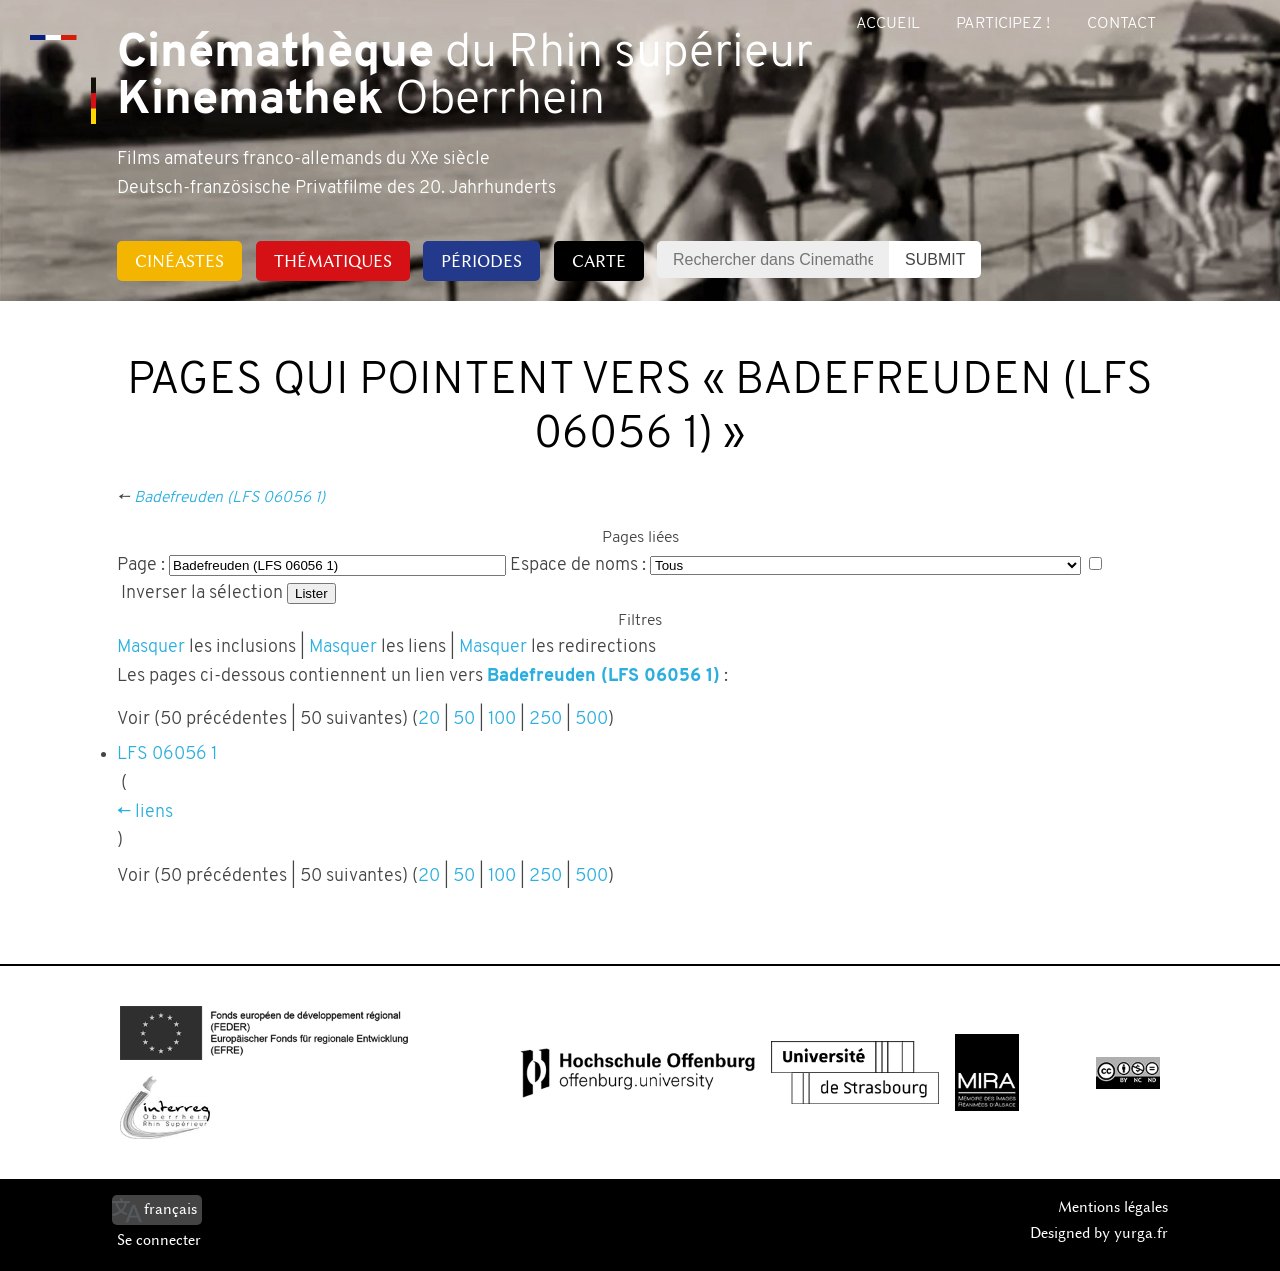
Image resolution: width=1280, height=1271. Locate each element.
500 (591, 719)
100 (502, 719)
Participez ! (1003, 24)
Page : (141, 565)
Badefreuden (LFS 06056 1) (229, 498)
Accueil (888, 24)
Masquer (151, 647)
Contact (1121, 24)
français (170, 1209)
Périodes (481, 261)
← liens (145, 812)
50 (464, 719)
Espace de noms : (578, 565)
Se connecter (159, 1240)
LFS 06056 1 (167, 754)
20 (429, 719)
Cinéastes (179, 261)
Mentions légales (1113, 1207)
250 (545, 719)
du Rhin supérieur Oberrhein (465, 78)
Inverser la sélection (202, 593)
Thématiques (333, 261)
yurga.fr (1141, 1233)
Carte (599, 261)
